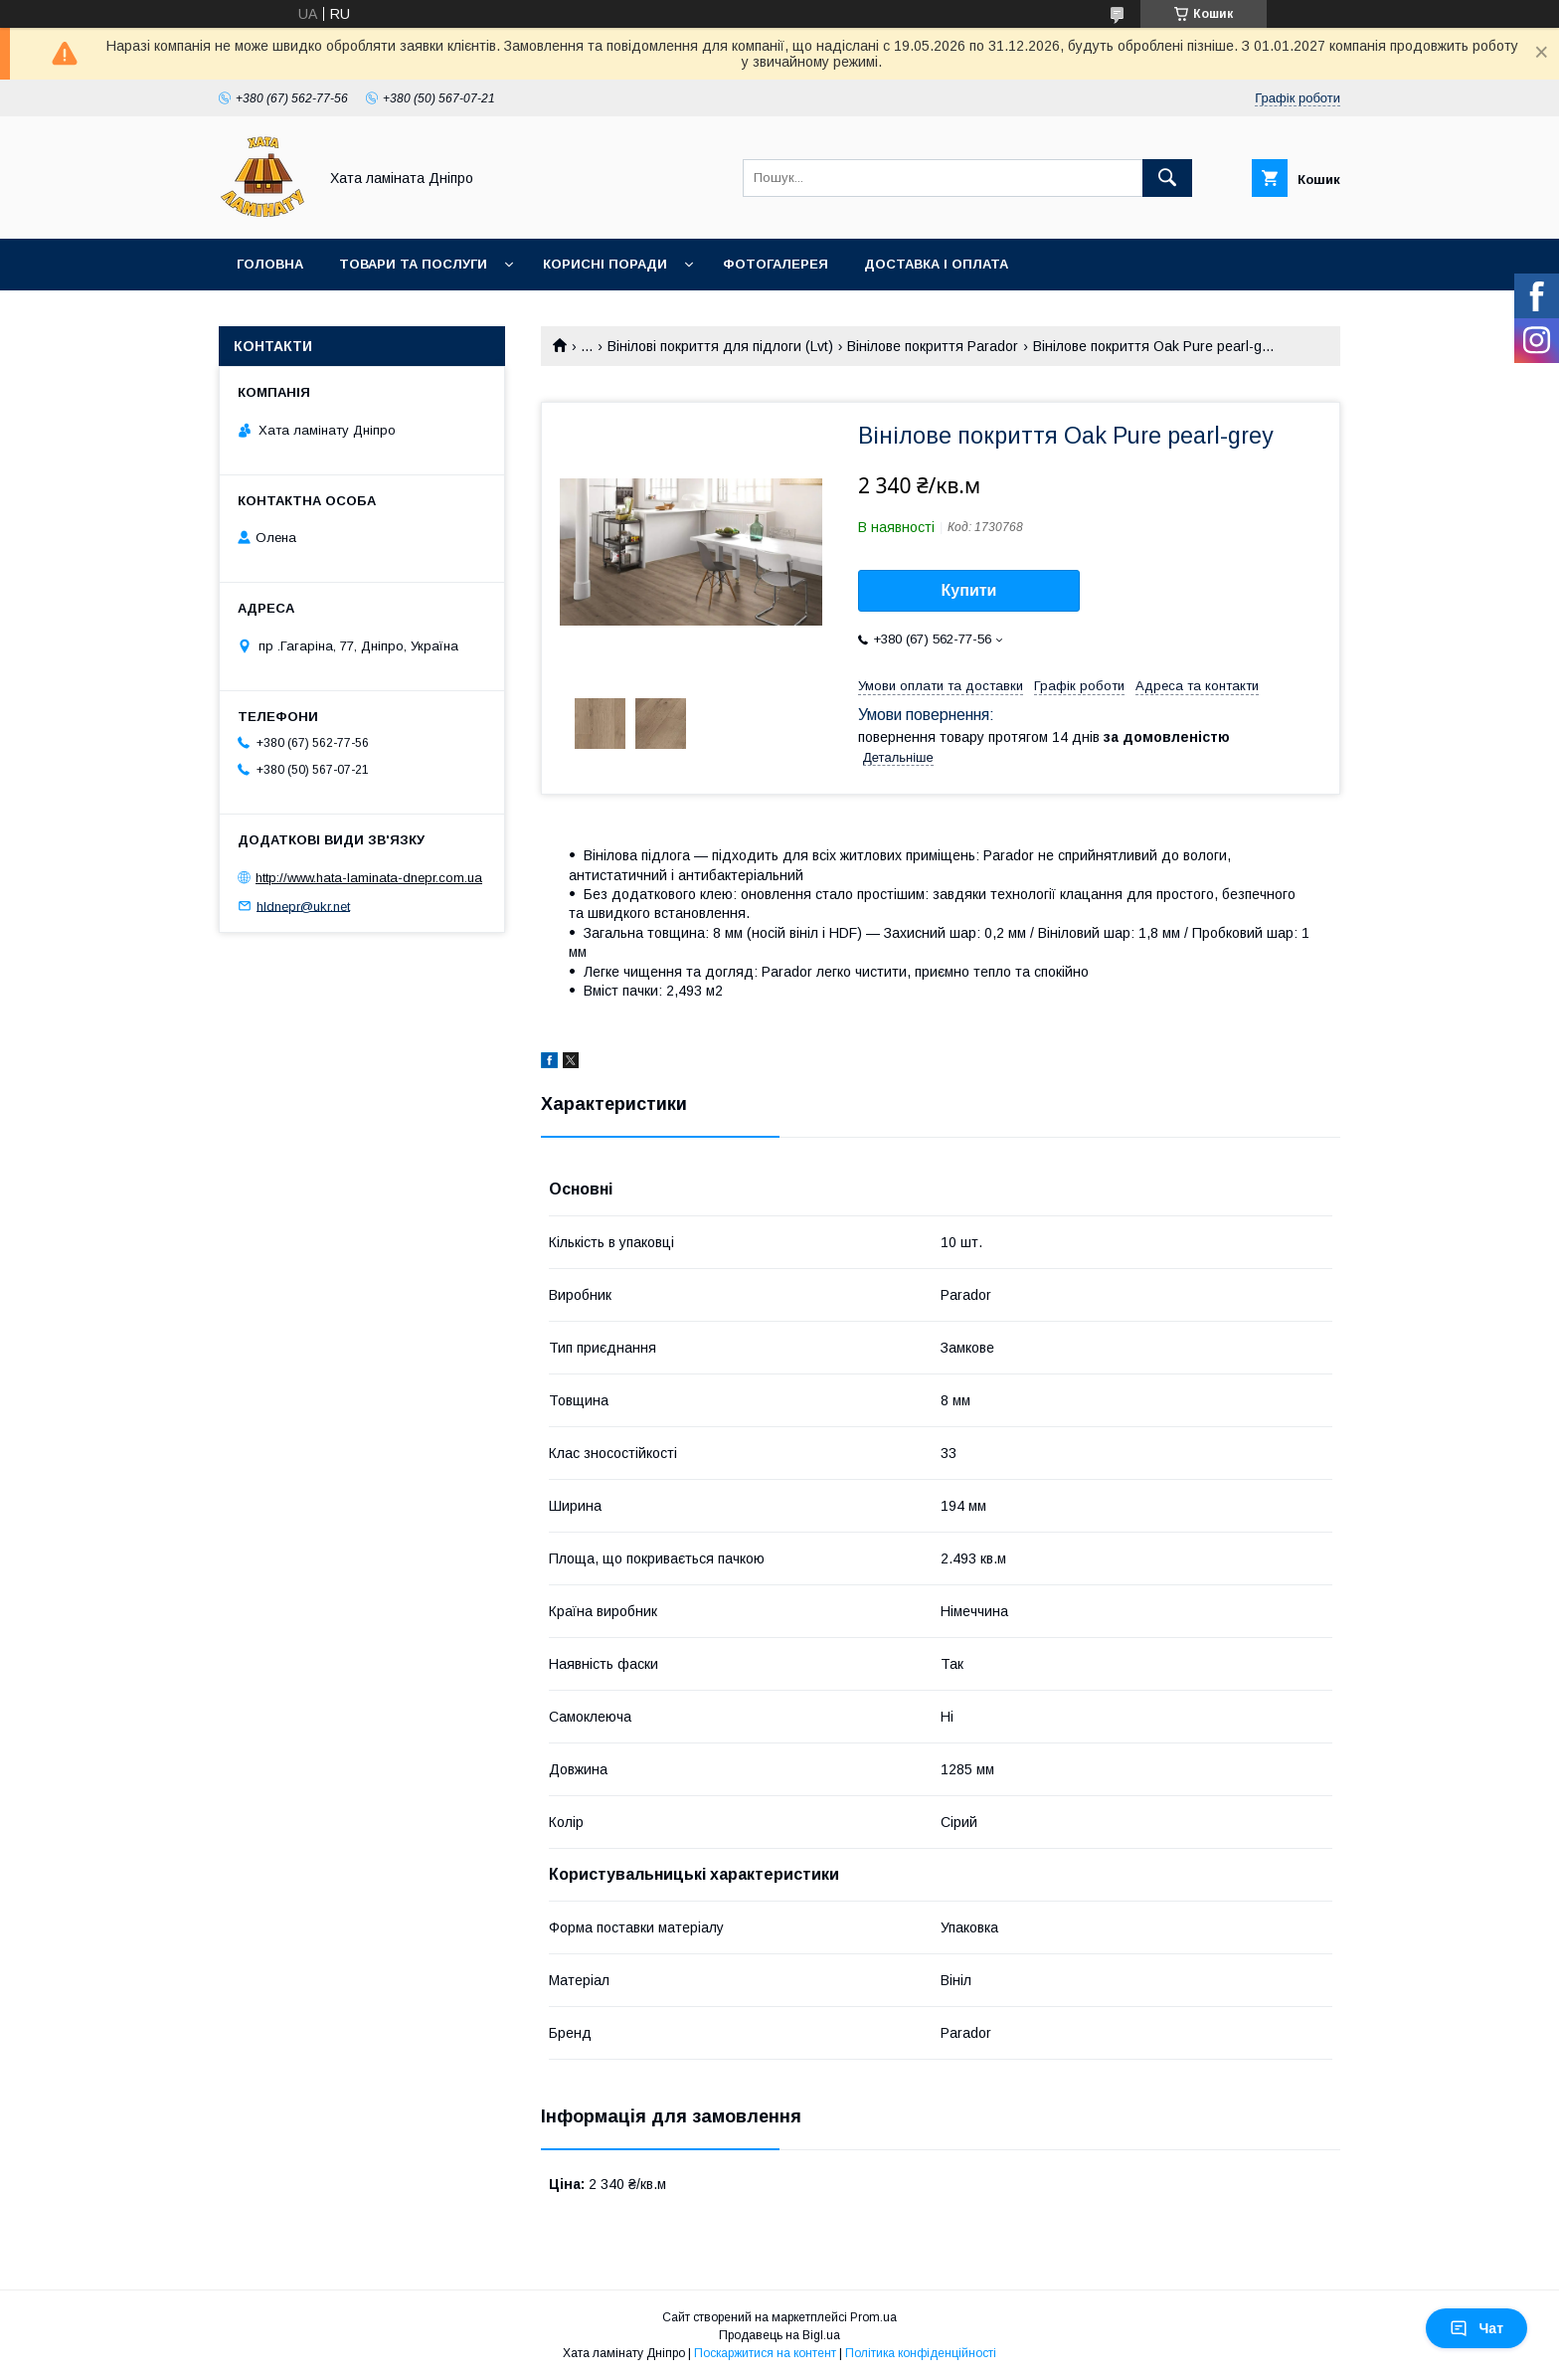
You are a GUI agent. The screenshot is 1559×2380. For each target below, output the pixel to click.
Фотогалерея (775, 264)
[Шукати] (1167, 178)
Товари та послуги (413, 264)
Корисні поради (605, 264)
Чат (1476, 2328)
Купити (969, 590)
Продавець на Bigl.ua (779, 2335)
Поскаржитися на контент (765, 2353)
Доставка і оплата (936, 264)
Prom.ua (873, 2317)
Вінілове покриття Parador (932, 346)
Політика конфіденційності (920, 2353)
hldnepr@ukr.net (303, 905)
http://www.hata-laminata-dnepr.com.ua (369, 877)
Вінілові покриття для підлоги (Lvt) (720, 346)
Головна (270, 264)
